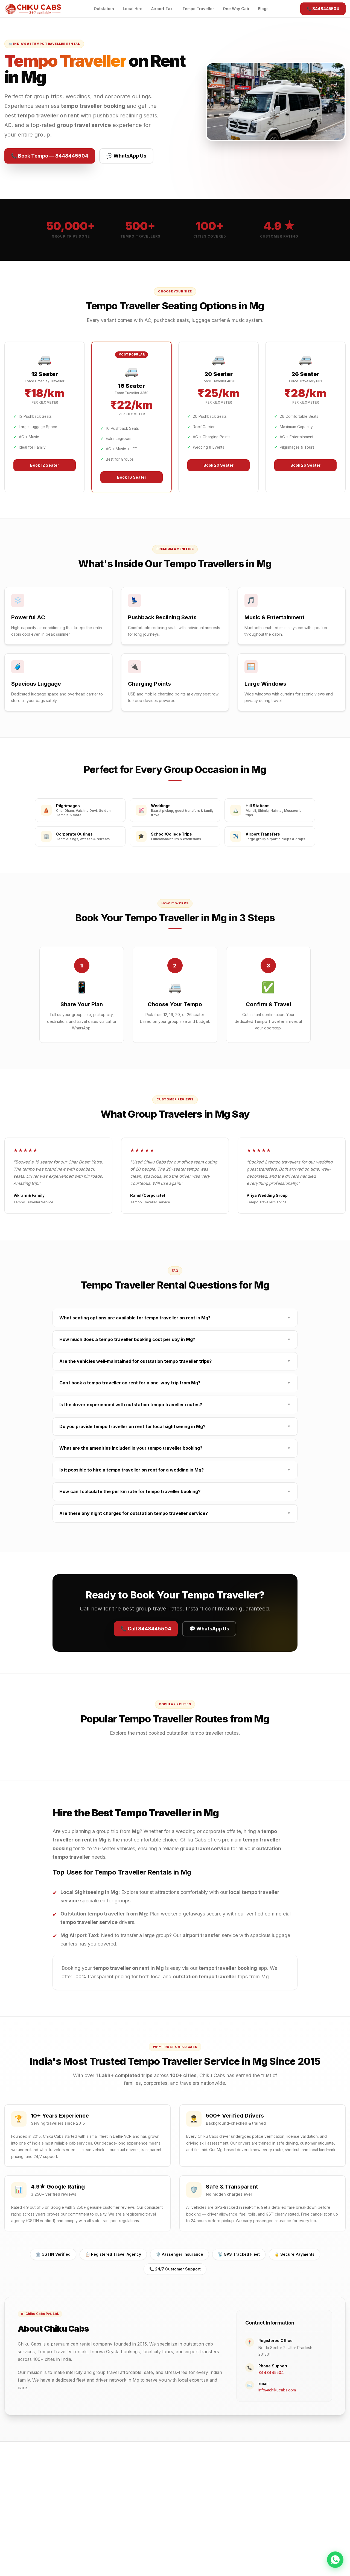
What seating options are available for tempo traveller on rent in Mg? (175, 1318)
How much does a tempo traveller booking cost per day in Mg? (175, 1339)
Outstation (104, 8)
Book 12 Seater (44, 465)
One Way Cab (236, 8)
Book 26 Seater (305, 465)
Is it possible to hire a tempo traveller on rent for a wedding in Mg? (175, 1470)
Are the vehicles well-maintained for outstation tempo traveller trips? (175, 1361)
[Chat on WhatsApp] (335, 2560)
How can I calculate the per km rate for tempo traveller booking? (175, 1491)
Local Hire (132, 8)
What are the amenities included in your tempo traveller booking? (175, 1448)
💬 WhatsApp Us (126, 156)
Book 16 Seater (131, 477)
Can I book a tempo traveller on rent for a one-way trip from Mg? (175, 1383)
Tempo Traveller (198, 8)
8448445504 (271, 2372)
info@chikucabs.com (277, 2390)
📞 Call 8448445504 (146, 1629)
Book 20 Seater (218, 465)
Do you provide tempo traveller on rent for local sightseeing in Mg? (175, 1426)
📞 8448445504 (323, 8)
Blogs (263, 8)
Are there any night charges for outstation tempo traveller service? (175, 1513)
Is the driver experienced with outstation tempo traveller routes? (175, 1405)
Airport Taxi (162, 8)
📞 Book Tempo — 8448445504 (49, 156)
